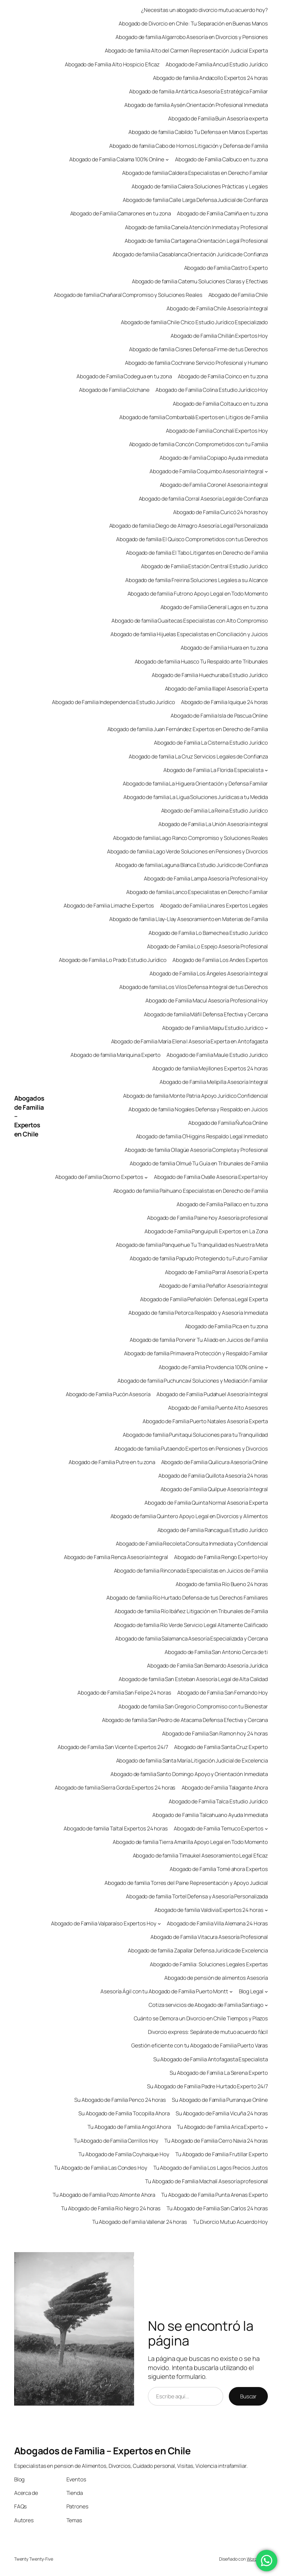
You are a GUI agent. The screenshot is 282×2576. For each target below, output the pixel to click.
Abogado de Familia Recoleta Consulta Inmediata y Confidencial (192, 1543)
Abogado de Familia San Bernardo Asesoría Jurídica (207, 1665)
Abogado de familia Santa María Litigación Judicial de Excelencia (192, 1760)
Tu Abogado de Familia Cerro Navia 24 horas (216, 2140)
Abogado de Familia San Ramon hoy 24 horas (215, 1733)
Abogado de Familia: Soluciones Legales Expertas (209, 1964)
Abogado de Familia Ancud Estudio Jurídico (217, 64)
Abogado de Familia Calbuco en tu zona (221, 159)
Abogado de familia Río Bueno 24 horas (222, 1584)
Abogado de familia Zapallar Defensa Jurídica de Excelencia (198, 1950)
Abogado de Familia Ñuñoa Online (228, 1122)
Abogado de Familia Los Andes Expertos (220, 959)
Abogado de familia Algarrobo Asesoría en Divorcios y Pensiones (192, 37)
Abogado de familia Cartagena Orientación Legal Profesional (196, 240)
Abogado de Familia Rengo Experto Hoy (221, 1557)
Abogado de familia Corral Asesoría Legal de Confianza (203, 498)
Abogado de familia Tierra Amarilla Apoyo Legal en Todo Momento (190, 1842)
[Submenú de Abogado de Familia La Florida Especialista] (266, 770)
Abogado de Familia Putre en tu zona (112, 1462)
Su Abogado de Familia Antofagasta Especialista (210, 2059)
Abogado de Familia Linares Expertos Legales (214, 905)
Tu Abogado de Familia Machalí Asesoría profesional (206, 2181)
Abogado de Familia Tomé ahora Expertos (219, 1869)
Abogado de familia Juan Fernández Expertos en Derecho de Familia (187, 729)
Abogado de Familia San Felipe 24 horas (124, 1692)
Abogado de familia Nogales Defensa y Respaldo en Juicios (198, 1109)
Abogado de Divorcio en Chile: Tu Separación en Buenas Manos (193, 23)
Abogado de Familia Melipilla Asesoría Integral (214, 1081)
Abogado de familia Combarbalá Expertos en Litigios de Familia (193, 417)
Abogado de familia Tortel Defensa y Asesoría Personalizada (197, 1896)
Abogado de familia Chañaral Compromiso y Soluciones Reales (128, 294)
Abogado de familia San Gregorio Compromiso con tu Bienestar (193, 1706)
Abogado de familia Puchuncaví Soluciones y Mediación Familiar (192, 1380)
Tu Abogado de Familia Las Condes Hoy (100, 2167)
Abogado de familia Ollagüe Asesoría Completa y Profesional (196, 1149)
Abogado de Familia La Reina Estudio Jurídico (214, 810)
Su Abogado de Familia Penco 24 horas (120, 2099)
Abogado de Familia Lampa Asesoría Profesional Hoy (206, 878)
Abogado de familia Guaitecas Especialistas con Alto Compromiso (189, 620)
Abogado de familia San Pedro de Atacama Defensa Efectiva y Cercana (185, 1720)
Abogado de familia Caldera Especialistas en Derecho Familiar (195, 172)
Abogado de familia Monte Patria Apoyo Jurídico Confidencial (195, 1095)
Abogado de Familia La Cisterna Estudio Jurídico (211, 742)
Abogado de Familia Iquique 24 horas (224, 702)
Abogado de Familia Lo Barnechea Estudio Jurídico (208, 932)
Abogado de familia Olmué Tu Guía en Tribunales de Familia (199, 1163)
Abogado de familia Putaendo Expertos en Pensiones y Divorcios (191, 1448)
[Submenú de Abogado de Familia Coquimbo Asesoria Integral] (266, 471)
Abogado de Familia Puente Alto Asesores (218, 1407)
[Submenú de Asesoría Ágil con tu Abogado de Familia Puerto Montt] (231, 1991)
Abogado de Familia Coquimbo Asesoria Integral (206, 471)
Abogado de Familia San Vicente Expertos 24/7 (113, 1747)
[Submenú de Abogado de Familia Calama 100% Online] (167, 159)
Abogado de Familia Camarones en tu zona (120, 213)
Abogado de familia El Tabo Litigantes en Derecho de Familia (197, 552)
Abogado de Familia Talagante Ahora (225, 1787)
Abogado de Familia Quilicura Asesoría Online (214, 1462)
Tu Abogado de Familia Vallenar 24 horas (139, 2221)
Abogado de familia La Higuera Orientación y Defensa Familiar (195, 783)
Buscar (248, 2396)
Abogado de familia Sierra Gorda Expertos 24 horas (115, 1787)
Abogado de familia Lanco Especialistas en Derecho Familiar (197, 892)
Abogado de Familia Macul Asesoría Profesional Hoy (206, 1000)
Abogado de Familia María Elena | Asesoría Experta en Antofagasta (189, 1041)
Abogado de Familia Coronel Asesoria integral (214, 484)
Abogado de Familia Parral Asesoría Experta (216, 1272)
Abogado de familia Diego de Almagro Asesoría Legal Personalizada (188, 525)
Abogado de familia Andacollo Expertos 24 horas (210, 77)
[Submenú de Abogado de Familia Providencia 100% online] (266, 1366)
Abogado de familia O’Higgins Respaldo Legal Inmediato (202, 1136)
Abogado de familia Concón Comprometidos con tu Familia (198, 444)
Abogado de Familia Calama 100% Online (116, 159)
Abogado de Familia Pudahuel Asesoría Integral (212, 1394)
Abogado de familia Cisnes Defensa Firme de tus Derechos (198, 349)
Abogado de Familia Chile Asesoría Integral (217, 308)
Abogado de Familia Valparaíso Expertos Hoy (103, 1923)
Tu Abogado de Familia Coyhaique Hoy (123, 2154)
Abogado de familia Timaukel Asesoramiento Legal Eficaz (200, 1855)
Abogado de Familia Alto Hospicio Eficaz (112, 64)
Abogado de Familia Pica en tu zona (226, 1326)
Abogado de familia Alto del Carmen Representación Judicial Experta (186, 50)
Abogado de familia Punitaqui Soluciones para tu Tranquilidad (195, 1434)
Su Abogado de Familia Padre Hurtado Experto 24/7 (207, 2086)
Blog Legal (251, 1991)
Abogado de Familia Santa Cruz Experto (221, 1747)
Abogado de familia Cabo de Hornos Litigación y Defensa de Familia (188, 145)
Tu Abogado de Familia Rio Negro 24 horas (111, 2208)
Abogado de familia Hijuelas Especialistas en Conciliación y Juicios (189, 634)
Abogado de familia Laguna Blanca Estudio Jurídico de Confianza (191, 865)
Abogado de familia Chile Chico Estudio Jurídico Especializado (194, 322)
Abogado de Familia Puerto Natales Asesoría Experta (205, 1421)
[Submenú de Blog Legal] (266, 1991)
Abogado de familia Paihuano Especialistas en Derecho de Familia (190, 1190)
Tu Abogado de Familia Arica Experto (220, 2126)
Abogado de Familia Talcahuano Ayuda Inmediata (210, 1814)
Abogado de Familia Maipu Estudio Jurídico (212, 1027)
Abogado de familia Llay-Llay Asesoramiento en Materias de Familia (188, 919)
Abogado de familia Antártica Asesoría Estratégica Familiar (198, 91)
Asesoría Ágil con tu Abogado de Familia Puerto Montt (164, 1991)
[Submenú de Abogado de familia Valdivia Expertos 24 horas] (266, 1910)
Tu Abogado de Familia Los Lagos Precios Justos (210, 2167)
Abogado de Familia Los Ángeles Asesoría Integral (208, 973)
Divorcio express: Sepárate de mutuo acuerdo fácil (208, 2031)
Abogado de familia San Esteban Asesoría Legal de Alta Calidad (193, 1679)
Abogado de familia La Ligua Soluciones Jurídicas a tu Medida (195, 797)
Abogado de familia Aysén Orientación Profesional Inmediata (196, 104)
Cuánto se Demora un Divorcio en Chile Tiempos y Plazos (201, 2018)
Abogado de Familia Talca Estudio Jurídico (218, 1801)
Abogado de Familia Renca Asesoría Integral (116, 1557)
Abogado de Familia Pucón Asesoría (108, 1394)
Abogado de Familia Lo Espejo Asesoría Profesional (207, 946)
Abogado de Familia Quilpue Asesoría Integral (214, 1489)
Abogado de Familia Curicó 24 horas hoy (220, 512)
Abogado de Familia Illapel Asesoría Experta (216, 688)
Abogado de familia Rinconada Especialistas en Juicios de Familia (191, 1570)
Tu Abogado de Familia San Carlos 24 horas (217, 2208)
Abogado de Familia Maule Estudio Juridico (217, 1054)
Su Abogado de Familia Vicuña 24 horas (222, 2113)
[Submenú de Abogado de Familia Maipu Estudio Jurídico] (266, 1028)
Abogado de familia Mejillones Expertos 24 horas (210, 1068)
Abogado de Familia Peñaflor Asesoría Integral (213, 1285)
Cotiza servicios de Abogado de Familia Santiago (206, 2004)
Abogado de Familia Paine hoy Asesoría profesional (207, 1217)
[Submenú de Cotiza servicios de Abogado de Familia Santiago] (266, 2005)
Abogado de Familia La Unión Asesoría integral (213, 824)
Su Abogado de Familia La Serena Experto (219, 2072)
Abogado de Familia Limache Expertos (109, 905)
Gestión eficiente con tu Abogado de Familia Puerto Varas (199, 2045)
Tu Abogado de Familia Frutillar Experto (221, 2154)
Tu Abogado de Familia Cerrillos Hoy (116, 2140)
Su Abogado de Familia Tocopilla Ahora (123, 2113)
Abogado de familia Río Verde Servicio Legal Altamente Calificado (191, 1625)
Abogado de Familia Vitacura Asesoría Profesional (209, 1936)
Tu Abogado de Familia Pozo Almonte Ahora (104, 2194)
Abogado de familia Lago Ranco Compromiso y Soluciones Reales (190, 837)
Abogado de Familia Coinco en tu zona (223, 376)
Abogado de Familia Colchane (114, 389)
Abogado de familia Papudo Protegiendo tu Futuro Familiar (199, 1258)
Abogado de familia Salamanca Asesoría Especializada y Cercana (191, 1638)
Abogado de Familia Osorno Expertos (99, 1176)
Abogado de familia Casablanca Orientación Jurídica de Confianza (190, 254)
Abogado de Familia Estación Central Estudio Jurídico (204, 566)
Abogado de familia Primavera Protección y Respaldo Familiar (196, 1353)
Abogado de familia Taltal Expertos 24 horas (116, 1828)
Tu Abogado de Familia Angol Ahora (129, 2126)
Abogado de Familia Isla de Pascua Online (219, 715)
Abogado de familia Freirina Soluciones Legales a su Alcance (196, 580)
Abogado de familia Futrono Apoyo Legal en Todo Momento (197, 593)
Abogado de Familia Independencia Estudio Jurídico (113, 702)
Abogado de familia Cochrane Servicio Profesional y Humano (196, 362)
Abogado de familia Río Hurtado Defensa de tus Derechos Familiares (187, 1597)
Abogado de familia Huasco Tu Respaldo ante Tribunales (201, 661)
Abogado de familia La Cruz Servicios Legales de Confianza (198, 756)
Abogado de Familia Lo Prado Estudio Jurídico (112, 959)
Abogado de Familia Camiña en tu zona (222, 213)
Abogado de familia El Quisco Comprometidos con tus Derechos (192, 539)
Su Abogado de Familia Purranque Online (220, 2099)
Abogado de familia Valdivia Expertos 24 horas (209, 1909)
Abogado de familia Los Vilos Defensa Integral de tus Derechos (193, 987)
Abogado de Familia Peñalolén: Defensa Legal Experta (204, 1299)
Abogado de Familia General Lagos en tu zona (214, 607)
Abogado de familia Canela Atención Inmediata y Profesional (196, 227)
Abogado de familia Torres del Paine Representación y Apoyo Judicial (186, 1882)
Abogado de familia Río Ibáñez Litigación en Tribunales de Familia (191, 1611)
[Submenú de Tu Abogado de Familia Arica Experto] (266, 2127)
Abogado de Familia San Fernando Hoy (222, 1692)
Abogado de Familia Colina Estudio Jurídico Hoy (211, 389)
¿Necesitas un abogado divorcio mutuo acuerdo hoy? (204, 10)
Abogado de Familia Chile (238, 294)
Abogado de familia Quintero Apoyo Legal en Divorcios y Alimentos (189, 1516)
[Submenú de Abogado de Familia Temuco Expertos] (266, 1828)
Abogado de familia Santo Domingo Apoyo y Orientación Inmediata (189, 1774)
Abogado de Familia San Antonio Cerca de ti (216, 1652)
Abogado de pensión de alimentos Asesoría (216, 1977)
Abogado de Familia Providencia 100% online (211, 1367)
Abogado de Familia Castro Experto (226, 267)
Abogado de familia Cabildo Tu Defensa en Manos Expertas (198, 132)
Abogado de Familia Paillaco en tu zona (222, 1204)
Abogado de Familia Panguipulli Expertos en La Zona (206, 1231)
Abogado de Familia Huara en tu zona (224, 647)
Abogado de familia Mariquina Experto (115, 1054)
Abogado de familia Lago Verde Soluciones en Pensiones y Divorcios (187, 851)
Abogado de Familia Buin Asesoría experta (218, 118)
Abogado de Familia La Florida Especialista (213, 770)
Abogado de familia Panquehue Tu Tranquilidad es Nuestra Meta (192, 1244)
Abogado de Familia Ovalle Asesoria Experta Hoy (211, 1176)
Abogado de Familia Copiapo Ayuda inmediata (214, 457)
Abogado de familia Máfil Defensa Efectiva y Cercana (206, 1014)
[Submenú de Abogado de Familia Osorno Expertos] (146, 1177)
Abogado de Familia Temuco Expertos (218, 1828)
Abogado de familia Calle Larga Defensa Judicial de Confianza (195, 199)
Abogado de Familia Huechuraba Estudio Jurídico (210, 675)
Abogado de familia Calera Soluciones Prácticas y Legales (200, 186)
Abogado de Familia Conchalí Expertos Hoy (217, 430)
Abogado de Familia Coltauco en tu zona (220, 403)
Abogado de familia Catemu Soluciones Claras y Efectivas (200, 281)
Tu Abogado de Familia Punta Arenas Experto (214, 2194)
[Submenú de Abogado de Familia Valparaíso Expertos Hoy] (159, 1923)
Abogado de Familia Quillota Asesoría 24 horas (213, 1475)
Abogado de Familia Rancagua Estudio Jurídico (212, 1530)
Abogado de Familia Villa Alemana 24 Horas (217, 1923)
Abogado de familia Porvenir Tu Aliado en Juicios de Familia (199, 1339)
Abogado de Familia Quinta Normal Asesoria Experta (206, 1502)
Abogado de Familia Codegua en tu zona (124, 376)
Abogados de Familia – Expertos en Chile (102, 2450)
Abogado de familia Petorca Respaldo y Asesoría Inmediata (198, 1312)
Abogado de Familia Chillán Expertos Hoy (219, 335)
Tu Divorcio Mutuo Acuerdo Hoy (230, 2221)
